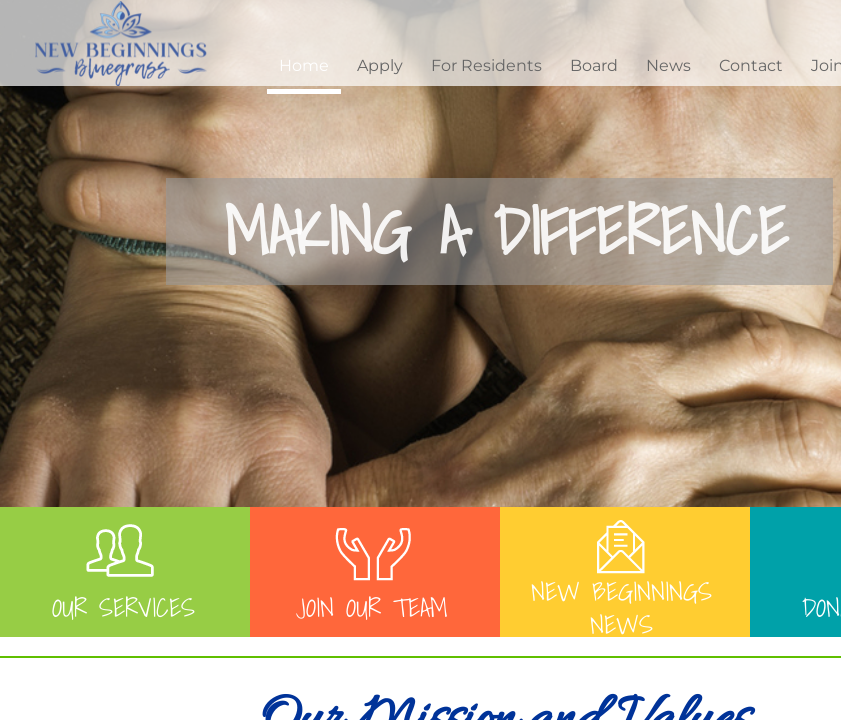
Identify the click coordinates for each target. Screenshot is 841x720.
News (668, 65)
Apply (380, 65)
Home (304, 65)
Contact (751, 65)
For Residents (486, 65)
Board (594, 65)
